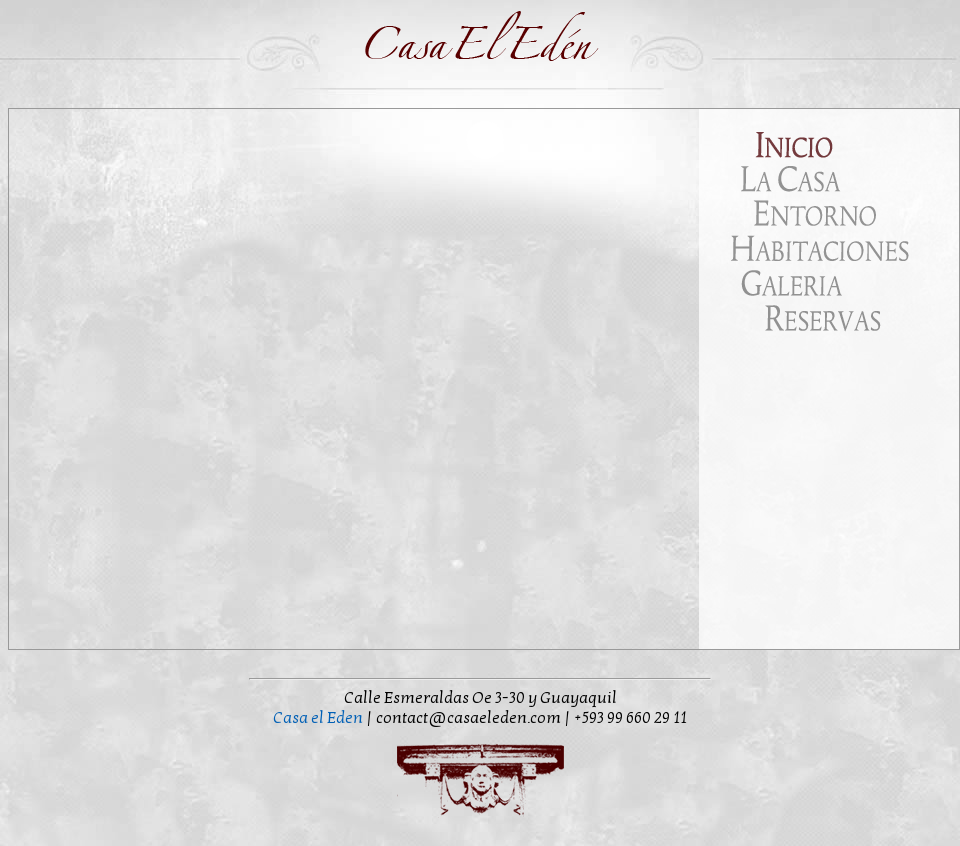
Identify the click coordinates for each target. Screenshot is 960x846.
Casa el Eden (318, 718)
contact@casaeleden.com (470, 718)
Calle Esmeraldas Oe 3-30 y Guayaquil (480, 698)
